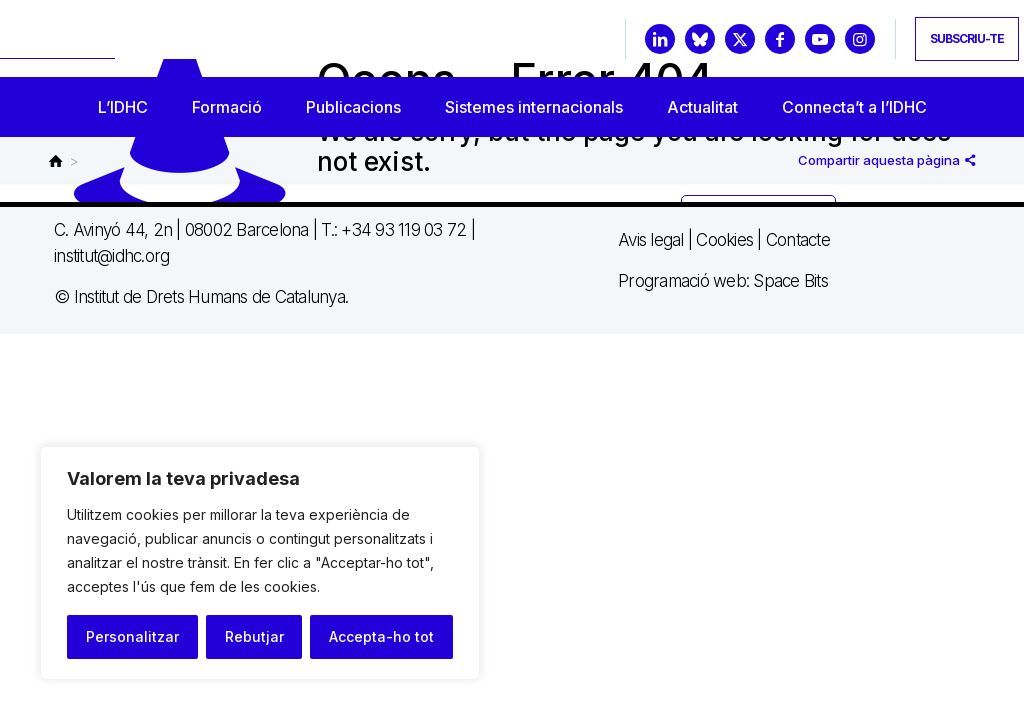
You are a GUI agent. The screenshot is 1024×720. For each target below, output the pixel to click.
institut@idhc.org (111, 256)
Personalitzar (132, 636)
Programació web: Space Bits (723, 281)
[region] (260, 563)
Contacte (798, 240)
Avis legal (651, 240)
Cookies (724, 240)
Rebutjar (254, 636)
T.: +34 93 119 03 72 (393, 230)
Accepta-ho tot (381, 636)
